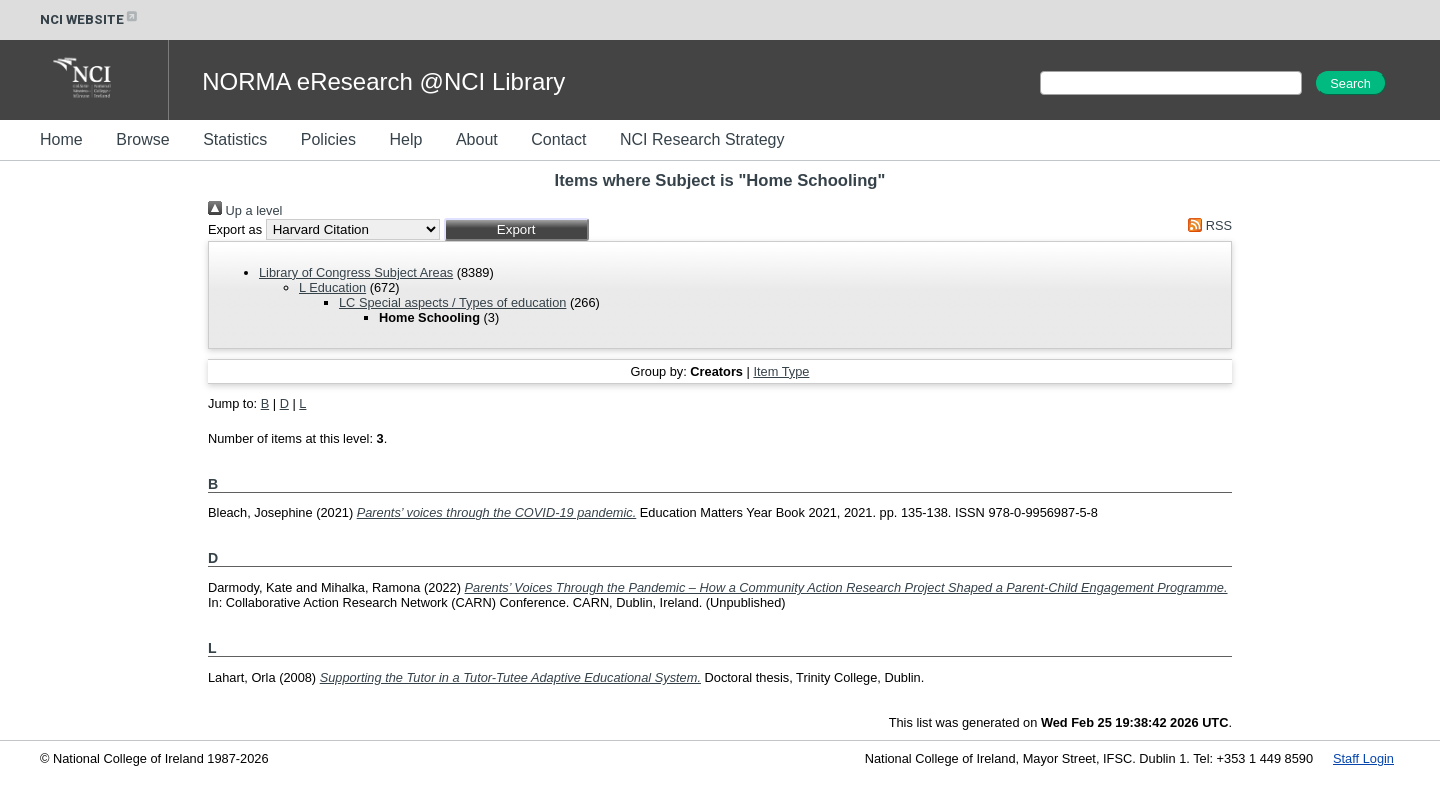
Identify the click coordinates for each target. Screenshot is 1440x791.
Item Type (781, 371)
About (477, 139)
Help (405, 139)
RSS (1207, 225)
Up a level (245, 210)
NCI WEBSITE (90, 19)
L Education (332, 287)
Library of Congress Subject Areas (356, 272)
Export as (235, 229)
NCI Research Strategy (702, 139)
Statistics (235, 139)
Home (61, 139)
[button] (516, 229)
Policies (328, 139)
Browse (142, 139)
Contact (558, 139)
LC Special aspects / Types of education (452, 302)
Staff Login (1363, 758)
